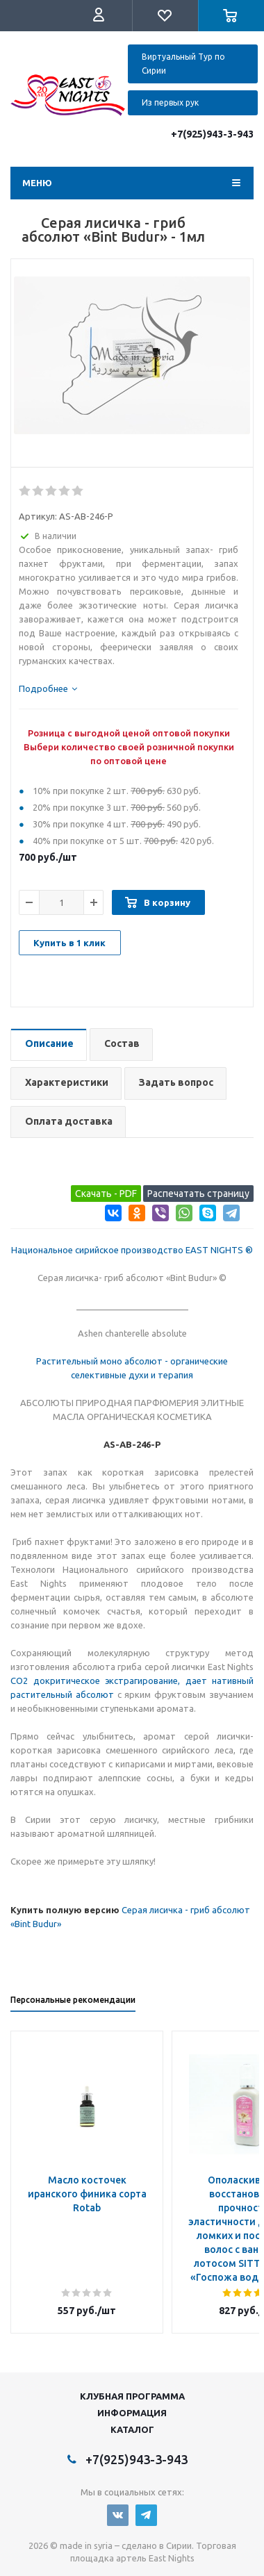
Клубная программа (132, 2396)
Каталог (132, 2429)
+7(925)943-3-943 (212, 134)
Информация (132, 2413)
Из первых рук (170, 102)
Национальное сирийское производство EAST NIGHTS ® (132, 1250)
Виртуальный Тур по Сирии (183, 63)
